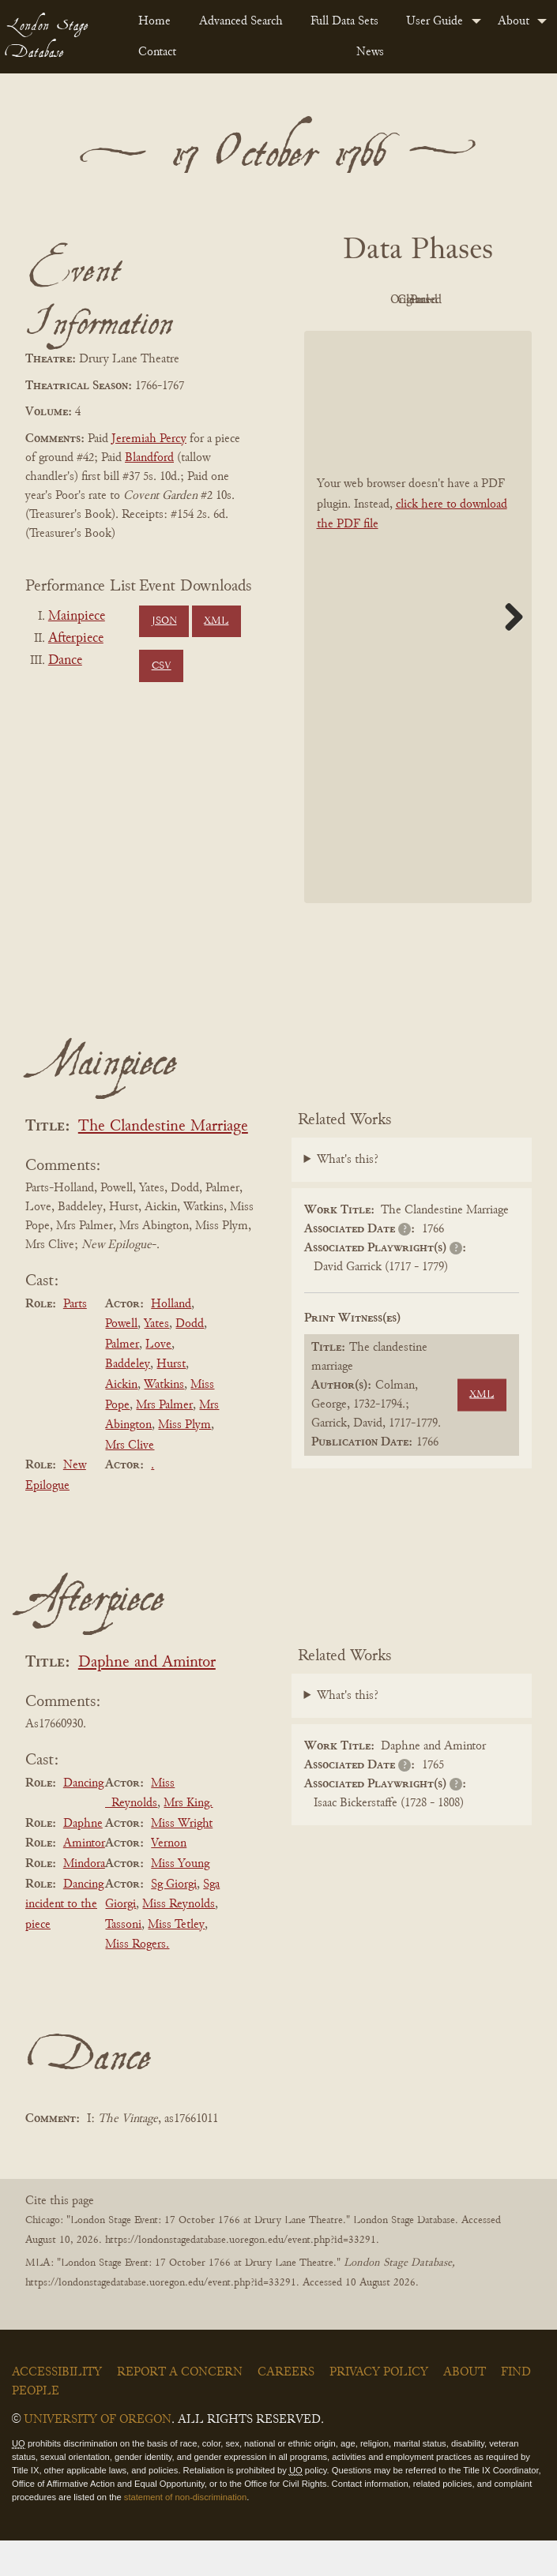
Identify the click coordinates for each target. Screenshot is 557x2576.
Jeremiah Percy (148, 439)
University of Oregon (97, 2456)
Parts (75, 1339)
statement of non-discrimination (185, 2532)
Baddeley (127, 1400)
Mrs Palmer (164, 1440)
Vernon (168, 1879)
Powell (121, 1359)
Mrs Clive (129, 1481)
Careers (286, 2408)
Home (154, 21)
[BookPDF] (418, 652)
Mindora (84, 1899)
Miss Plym (184, 1460)
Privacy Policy (378, 2408)
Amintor (84, 1879)
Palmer (122, 1380)
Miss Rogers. (137, 1980)
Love (158, 1380)
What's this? (347, 1196)
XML (216, 621)
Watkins (164, 1420)
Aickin (121, 1420)
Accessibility (57, 2408)
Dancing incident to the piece (64, 1940)
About (513, 21)
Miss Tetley (176, 1960)
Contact (157, 52)
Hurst (171, 1400)
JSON (164, 621)
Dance (65, 661)
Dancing (83, 1819)
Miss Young (180, 1899)
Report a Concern (180, 2408)
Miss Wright (182, 1859)
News (370, 52)
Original (457, 300)
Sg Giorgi (174, 1920)
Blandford (149, 458)
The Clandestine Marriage (163, 1162)
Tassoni (123, 1960)
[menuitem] (156, 21)
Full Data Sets (344, 21)
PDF (370, 300)
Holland (171, 1339)
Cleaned (370, 336)
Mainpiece (76, 616)
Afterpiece (75, 639)
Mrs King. (188, 1838)
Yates (156, 1359)
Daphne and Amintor (147, 1698)
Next (508, 652)
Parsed (457, 336)
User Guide (434, 21)
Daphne (83, 1859)
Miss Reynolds (178, 1939)
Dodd (189, 1359)
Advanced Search (241, 21)
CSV (161, 666)
